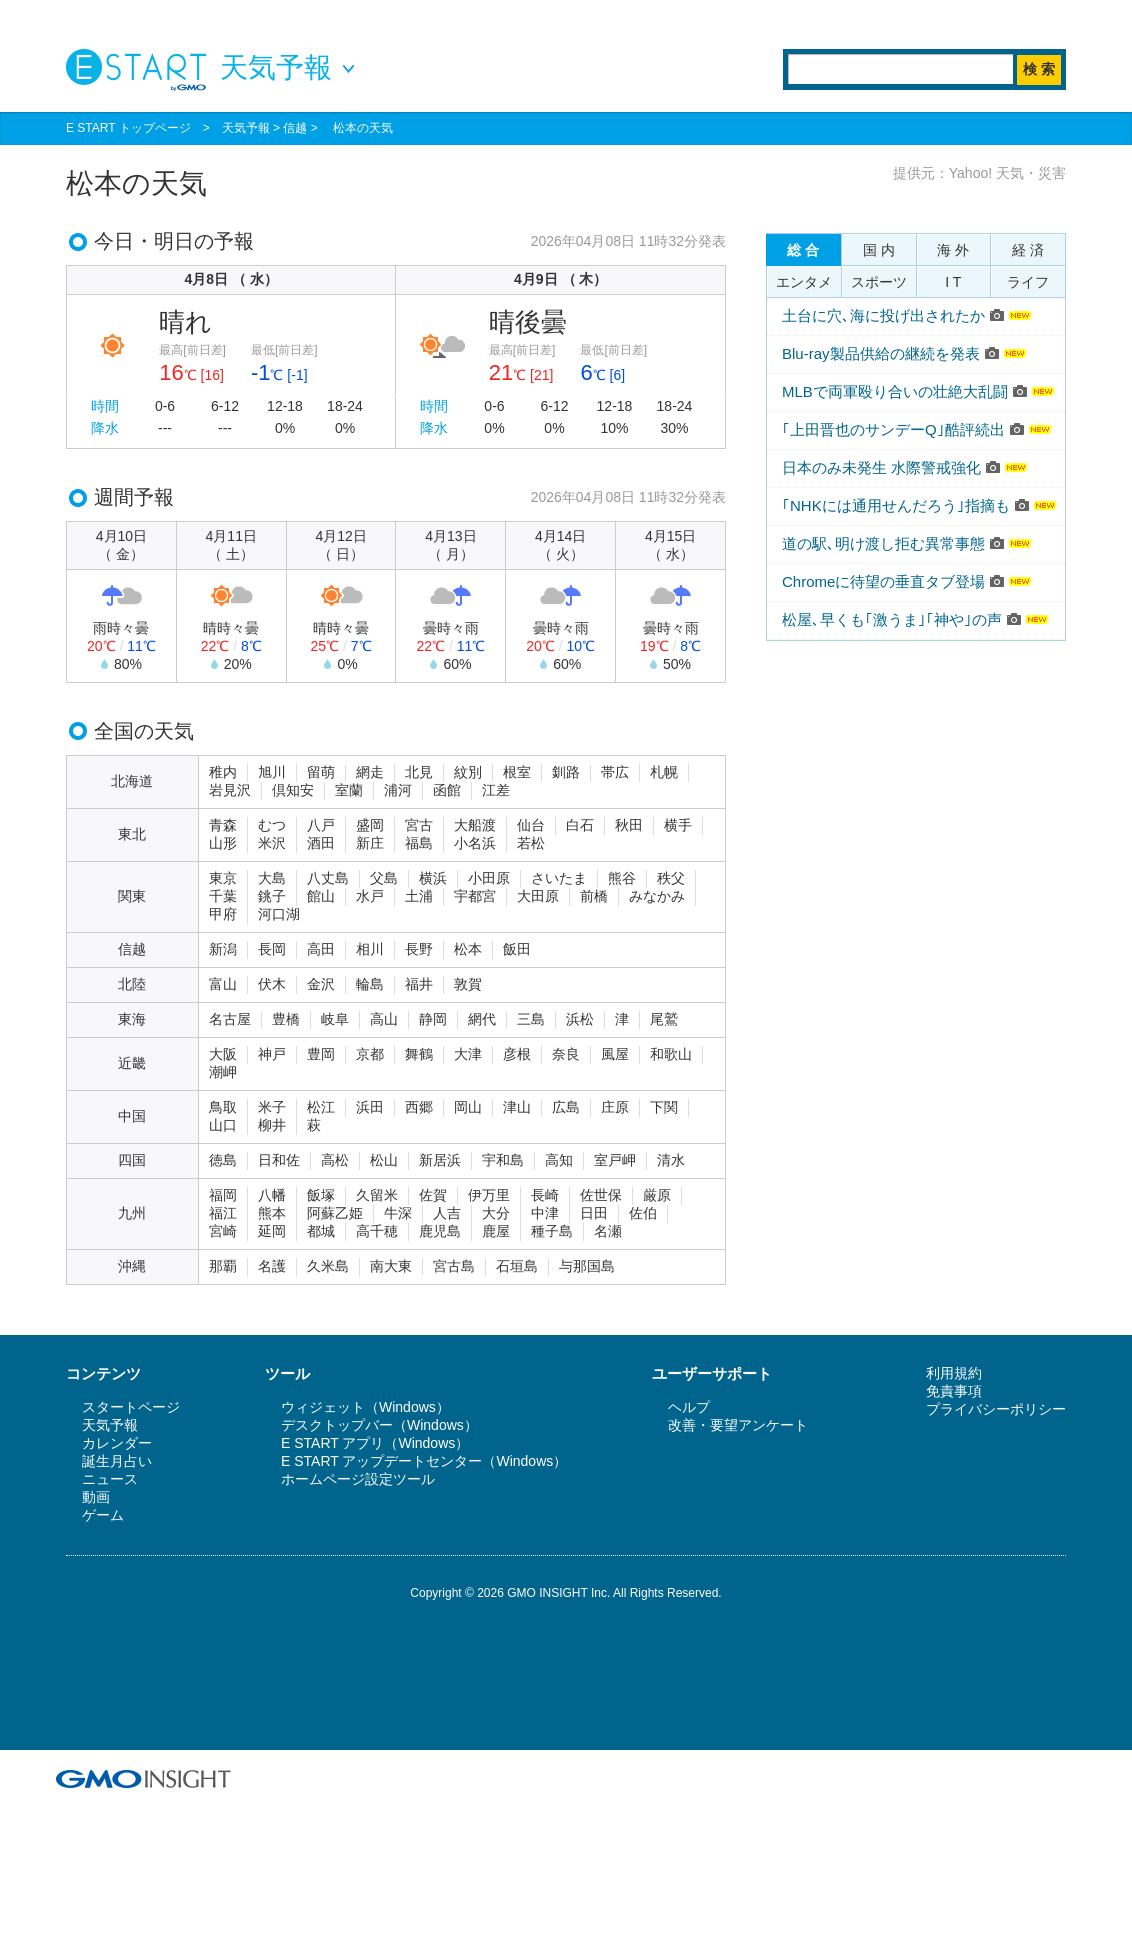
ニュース (110, 1479)
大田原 (538, 896)
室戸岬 (615, 1160)
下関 (664, 1107)
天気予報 (246, 128)
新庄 (370, 843)
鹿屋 (496, 1231)
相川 (370, 949)
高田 (321, 949)
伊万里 (489, 1195)
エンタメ (804, 282)
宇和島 (503, 1160)
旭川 (272, 772)
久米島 (328, 1266)
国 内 (879, 250)
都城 (321, 1231)
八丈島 (328, 878)
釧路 (566, 772)
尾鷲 (664, 1019)
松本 (468, 949)
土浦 (419, 896)
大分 (496, 1213)
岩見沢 (230, 790)
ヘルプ (689, 1407)
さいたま (559, 878)
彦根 (517, 1054)
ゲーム (103, 1515)
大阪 (223, 1054)
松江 (321, 1107)
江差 (496, 790)
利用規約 (954, 1373)
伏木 (272, 984)
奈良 (566, 1054)
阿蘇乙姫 (335, 1213)
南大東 (391, 1266)
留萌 (321, 772)
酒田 (321, 843)
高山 (384, 1019)
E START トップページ (128, 128)
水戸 (370, 896)
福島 (419, 843)
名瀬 (608, 1231)
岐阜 (335, 1019)
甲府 (223, 914)
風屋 (615, 1054)
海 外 (953, 250)
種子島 (552, 1231)
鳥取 (223, 1107)
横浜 (433, 878)
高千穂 (377, 1231)
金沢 (321, 984)
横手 (678, 825)
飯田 (517, 949)
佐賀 (433, 1195)
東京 (223, 878)
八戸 (321, 825)
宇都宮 (475, 896)
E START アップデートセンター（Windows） (424, 1461)
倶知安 (293, 790)
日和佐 (279, 1160)
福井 (419, 984)
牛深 (398, 1213)
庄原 (615, 1107)
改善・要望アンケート (738, 1425)
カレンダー (117, 1443)
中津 (545, 1213)
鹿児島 (440, 1231)
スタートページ (131, 1407)
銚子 (272, 896)
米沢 (272, 843)
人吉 (447, 1213)
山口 (223, 1125)
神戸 (272, 1054)
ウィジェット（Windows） (365, 1407)
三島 (531, 1019)
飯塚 (321, 1195)
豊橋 (286, 1019)
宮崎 (223, 1231)
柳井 (272, 1125)
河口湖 (279, 914)
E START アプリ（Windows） (375, 1443)
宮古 (419, 825)
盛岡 (370, 825)
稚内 (223, 772)
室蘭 (349, 790)
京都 (370, 1054)
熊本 (272, 1213)
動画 (96, 1497)
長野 (419, 949)
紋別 (468, 772)
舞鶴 (419, 1054)
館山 (321, 896)
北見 (419, 772)
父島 (384, 878)
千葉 (223, 896)
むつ (272, 825)
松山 (384, 1160)
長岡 (272, 949)
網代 (482, 1019)
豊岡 (321, 1054)
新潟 (223, 949)
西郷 (419, 1107)
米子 (272, 1107)
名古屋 (230, 1019)
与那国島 (587, 1266)
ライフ (1028, 282)
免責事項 (954, 1391)
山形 (223, 843)
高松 (335, 1160)
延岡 (272, 1231)
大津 (468, 1054)
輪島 (370, 984)
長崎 (545, 1195)
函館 (447, 790)
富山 (223, 984)
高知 (559, 1160)
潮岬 (223, 1072)
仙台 (531, 825)
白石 (580, 825)
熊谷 (622, 878)
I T (953, 282)
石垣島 (517, 1266)
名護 (272, 1266)
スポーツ (879, 282)
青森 (223, 825)
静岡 (433, 1019)
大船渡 (475, 825)
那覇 (223, 1266)
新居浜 (440, 1160)
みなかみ (657, 896)
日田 (594, 1213)
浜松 (580, 1019)
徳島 (223, 1160)
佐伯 (643, 1213)
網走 (370, 772)
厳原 (657, 1195)
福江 (223, 1213)
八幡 (272, 1195)
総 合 (803, 250)
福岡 (223, 1195)
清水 (671, 1160)
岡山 (468, 1107)
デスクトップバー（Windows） (379, 1425)
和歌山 (671, 1054)
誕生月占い (117, 1461)
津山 (517, 1107)
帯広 (615, 772)
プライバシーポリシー (996, 1409)
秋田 (629, 825)
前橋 (594, 896)
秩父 (671, 878)
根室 (517, 772)
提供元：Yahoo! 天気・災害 (979, 173)
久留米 (377, 1195)
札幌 (664, 772)
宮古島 (454, 1266)
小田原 (489, 878)
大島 (272, 878)
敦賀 (468, 984)
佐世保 (601, 1195)
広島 (566, 1107)
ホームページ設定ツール (358, 1479)
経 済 (1028, 250)
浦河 (398, 790)
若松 (531, 843)
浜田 (370, 1107)
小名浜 (475, 843)
